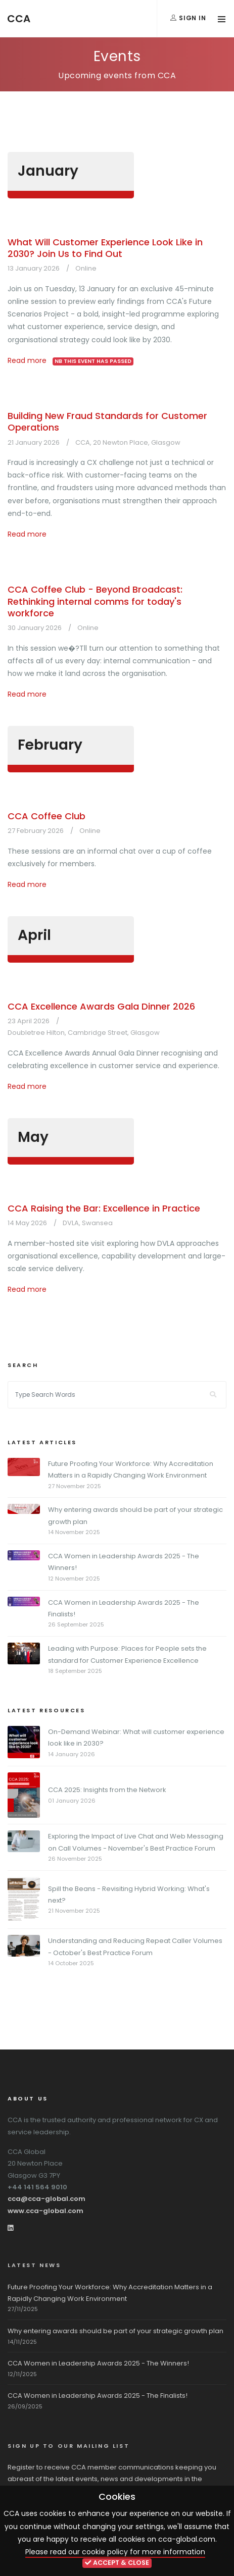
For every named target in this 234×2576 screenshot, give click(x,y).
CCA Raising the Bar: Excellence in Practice (104, 1208)
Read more (27, 360)
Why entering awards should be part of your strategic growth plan (115, 2331)
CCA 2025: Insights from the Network (107, 1790)
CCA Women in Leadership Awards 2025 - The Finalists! (98, 2395)
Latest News (34, 2265)
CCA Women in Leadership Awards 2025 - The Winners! (98, 2363)
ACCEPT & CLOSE (117, 2562)
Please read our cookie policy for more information (115, 2552)
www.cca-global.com (45, 2211)
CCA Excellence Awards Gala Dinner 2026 (101, 1006)
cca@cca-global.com (46, 2198)
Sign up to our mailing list (68, 2446)
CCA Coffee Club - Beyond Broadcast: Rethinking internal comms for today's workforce (95, 601)
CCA (18, 19)
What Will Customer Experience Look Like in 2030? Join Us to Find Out (105, 248)
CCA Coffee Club (46, 816)
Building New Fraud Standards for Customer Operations (107, 421)
